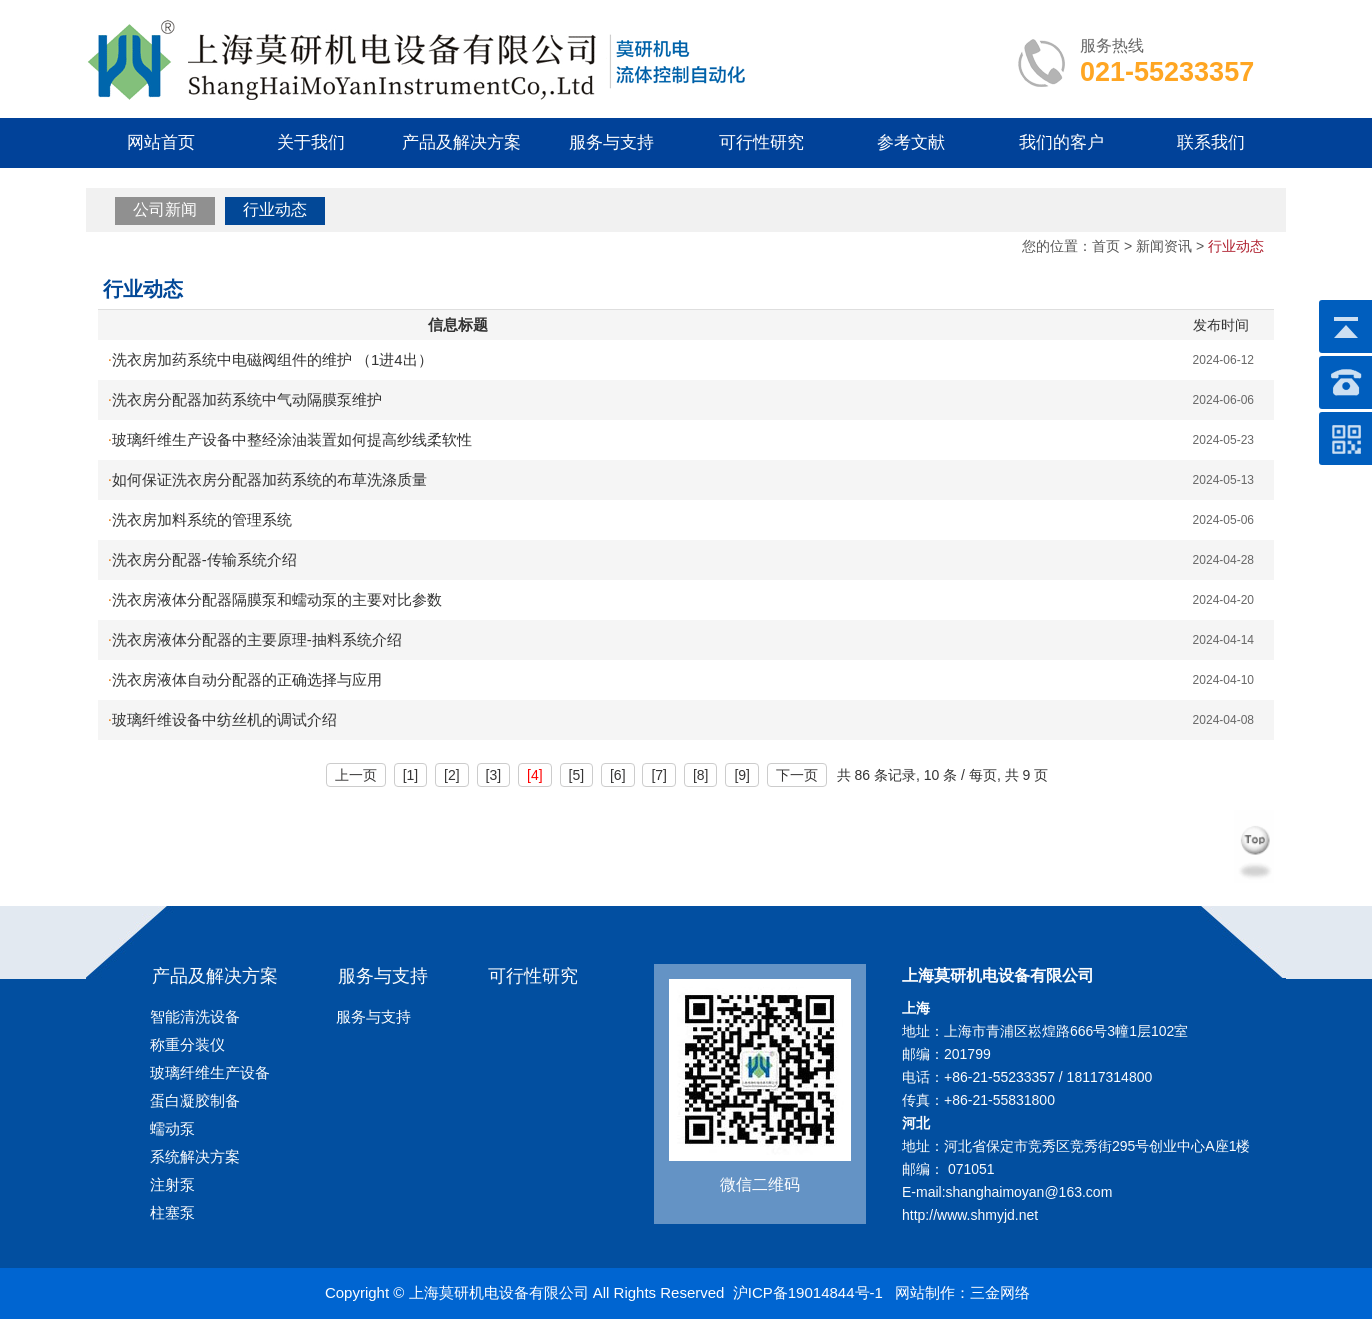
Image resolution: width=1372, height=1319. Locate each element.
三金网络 (1000, 1292)
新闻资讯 (1164, 246)
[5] (577, 775)
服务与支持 (611, 142)
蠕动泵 (172, 1128)
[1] (411, 775)
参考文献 (911, 142)
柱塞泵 (172, 1212)
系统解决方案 (195, 1156)
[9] (742, 775)
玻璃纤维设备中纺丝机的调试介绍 (222, 719)
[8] (701, 775)
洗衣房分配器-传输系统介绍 (202, 559)
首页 (1106, 246)
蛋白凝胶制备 (195, 1100)
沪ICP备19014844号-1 (808, 1292)
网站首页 (161, 142)
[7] (659, 775)
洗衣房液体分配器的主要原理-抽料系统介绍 (255, 639)
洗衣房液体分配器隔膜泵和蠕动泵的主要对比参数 (275, 599)
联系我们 (1211, 142)
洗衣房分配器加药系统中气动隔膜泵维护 (245, 399)
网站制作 (925, 1292)
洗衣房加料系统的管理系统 (200, 519)
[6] (618, 775)
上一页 (356, 775)
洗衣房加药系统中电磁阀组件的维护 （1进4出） (270, 359)
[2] (452, 775)
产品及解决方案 (461, 142)
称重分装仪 (187, 1044)
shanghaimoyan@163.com (1029, 1192)
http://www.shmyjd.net (970, 1215)
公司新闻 (165, 209)
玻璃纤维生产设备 (210, 1072)
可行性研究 (761, 142)
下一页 (797, 775)
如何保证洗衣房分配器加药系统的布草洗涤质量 (267, 479)
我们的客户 (1061, 142)
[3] (494, 775)
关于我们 (311, 142)
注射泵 (172, 1184)
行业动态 (275, 209)
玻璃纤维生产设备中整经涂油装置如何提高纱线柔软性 (290, 439)
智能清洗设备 (195, 1016)
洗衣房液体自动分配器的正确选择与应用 (245, 679)
